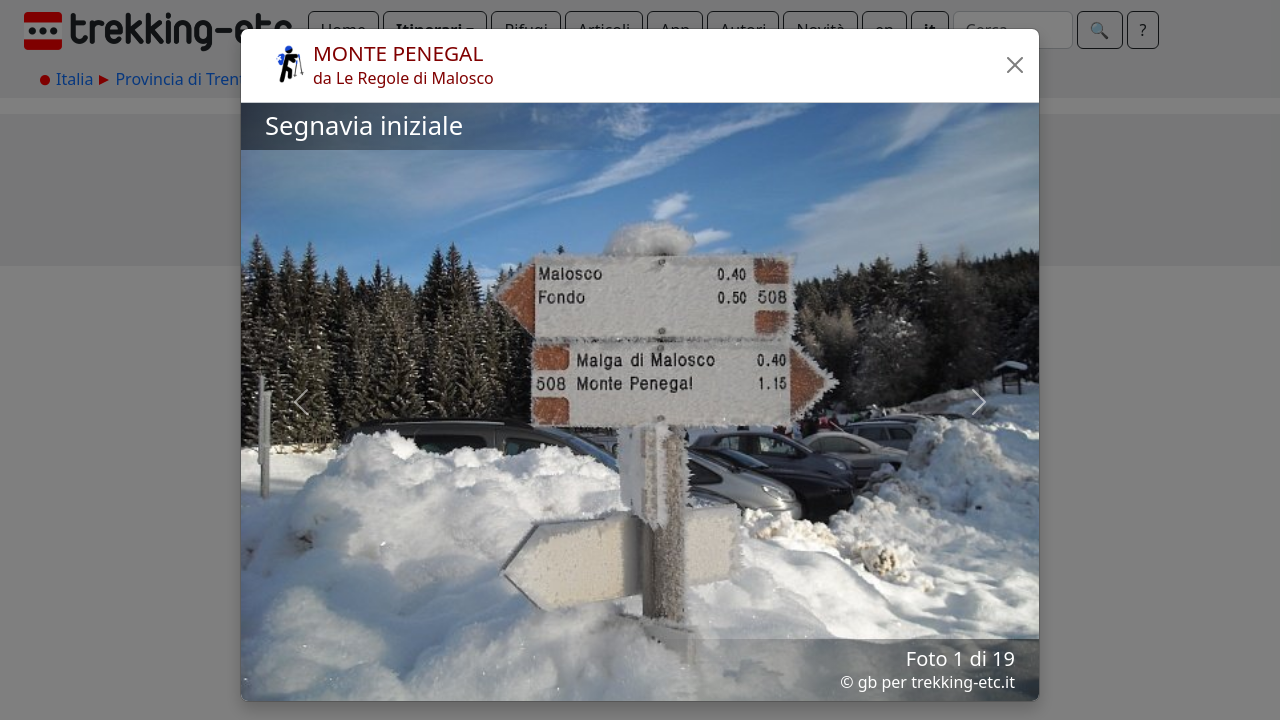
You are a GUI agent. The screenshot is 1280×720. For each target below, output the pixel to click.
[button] (1015, 65)
